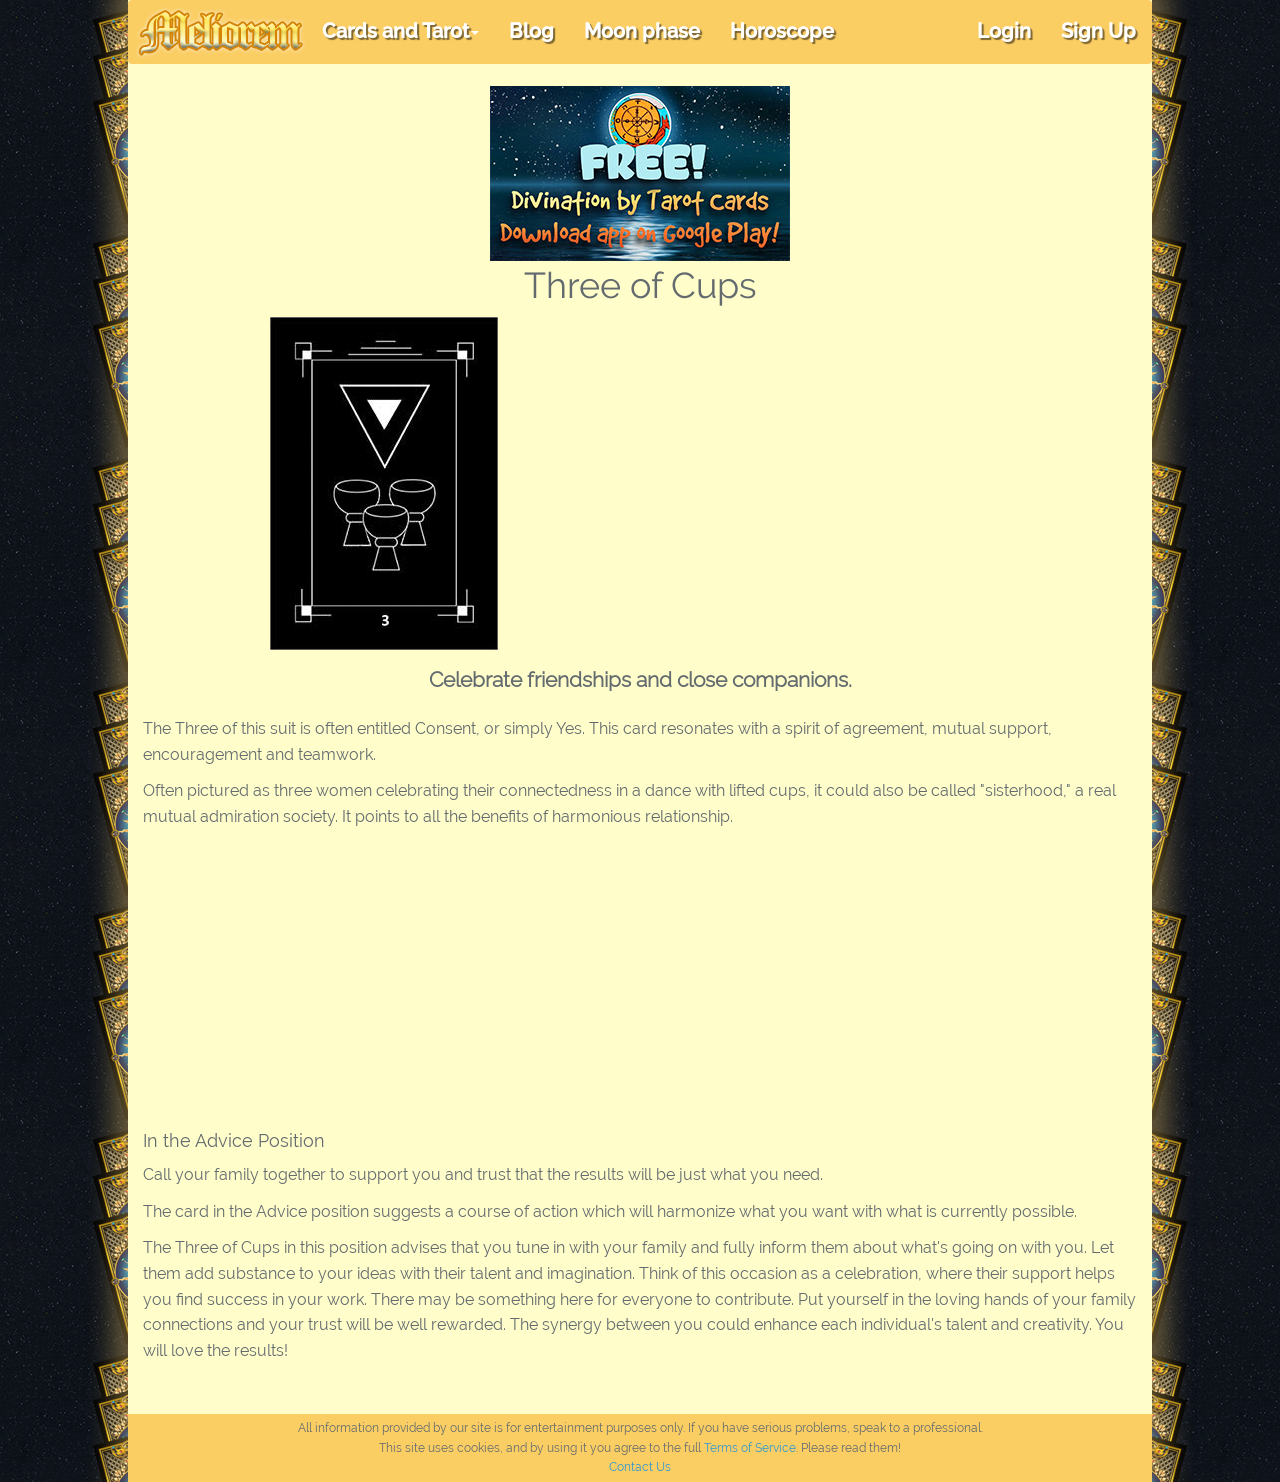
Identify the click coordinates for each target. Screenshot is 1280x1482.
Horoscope (782, 31)
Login (1004, 31)
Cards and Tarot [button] (400, 31)
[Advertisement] (853, 467)
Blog (531, 31)
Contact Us (640, 1467)
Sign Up (1098, 31)
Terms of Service (750, 1448)
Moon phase (642, 31)
